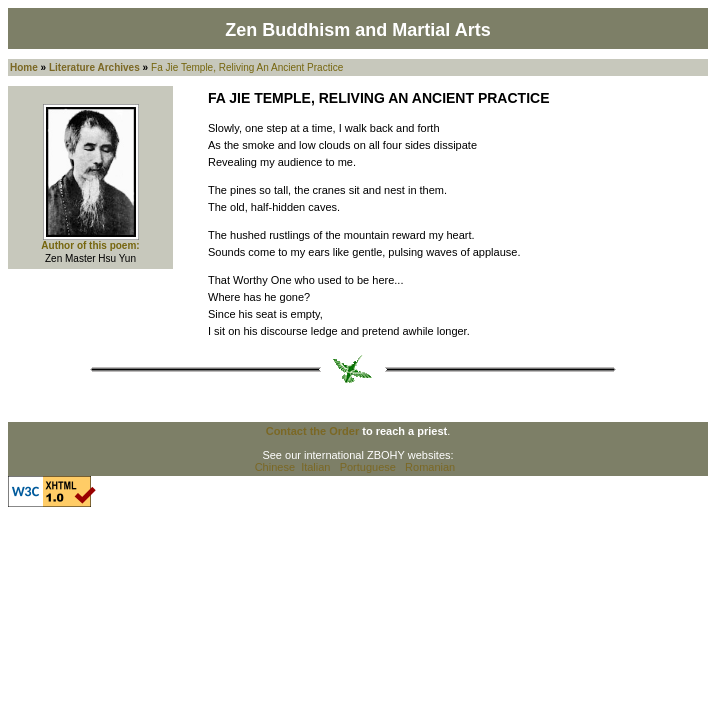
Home (24, 67)
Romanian (430, 467)
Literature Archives (94, 67)
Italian (315, 467)
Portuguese (368, 467)
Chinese (275, 467)
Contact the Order (313, 431)
